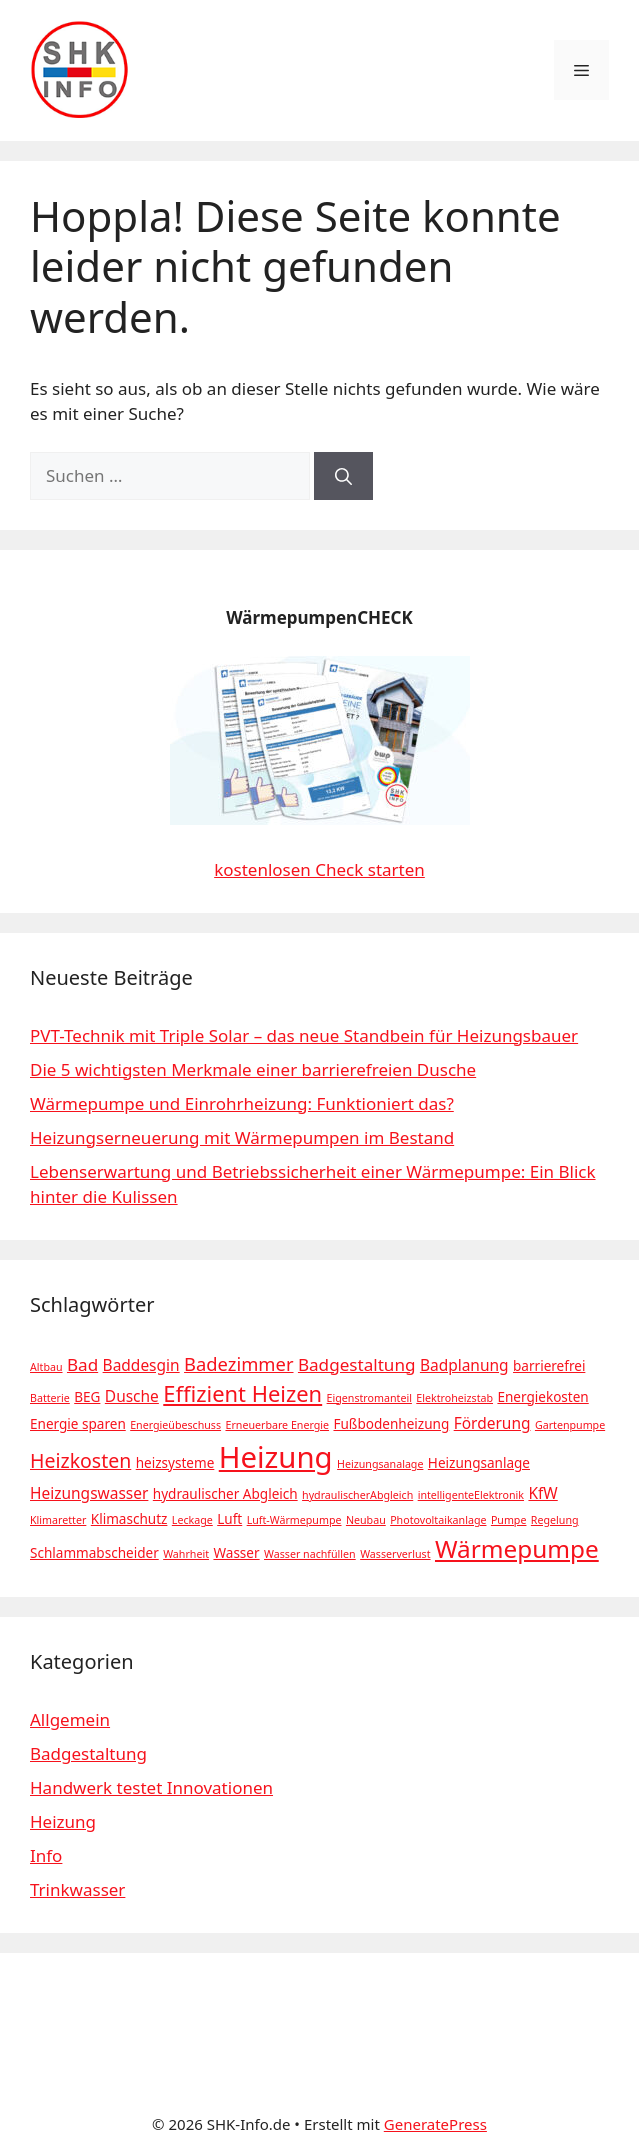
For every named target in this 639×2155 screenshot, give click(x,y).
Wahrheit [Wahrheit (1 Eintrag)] (186, 1554)
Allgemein (70, 1719)
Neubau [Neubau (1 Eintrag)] (366, 1520)
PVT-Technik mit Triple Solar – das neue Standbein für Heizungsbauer (304, 1035)
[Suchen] (343, 476)
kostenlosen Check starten (319, 869)
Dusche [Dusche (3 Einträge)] (132, 1396)
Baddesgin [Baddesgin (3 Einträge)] (141, 1365)
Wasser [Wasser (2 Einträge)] (236, 1553)
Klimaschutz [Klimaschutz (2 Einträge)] (129, 1519)
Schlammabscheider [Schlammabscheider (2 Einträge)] (94, 1553)
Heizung (63, 1821)
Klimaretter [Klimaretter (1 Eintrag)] (58, 1520)
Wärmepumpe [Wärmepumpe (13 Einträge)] (517, 1548)
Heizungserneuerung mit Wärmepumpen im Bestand (242, 1137)
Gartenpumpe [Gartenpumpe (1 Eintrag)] (570, 1425)
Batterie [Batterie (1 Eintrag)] (50, 1398)
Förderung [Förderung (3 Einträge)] (492, 1423)
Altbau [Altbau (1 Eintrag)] (46, 1367)
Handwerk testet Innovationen (151, 1787)
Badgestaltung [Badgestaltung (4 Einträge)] (357, 1364)
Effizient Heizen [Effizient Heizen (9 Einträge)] (242, 1393)
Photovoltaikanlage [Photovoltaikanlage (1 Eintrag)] (438, 1520)
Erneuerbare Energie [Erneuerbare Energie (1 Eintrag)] (277, 1425)
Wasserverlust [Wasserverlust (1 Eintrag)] (395, 1554)
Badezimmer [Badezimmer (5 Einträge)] (238, 1363)
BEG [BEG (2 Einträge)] (87, 1397)
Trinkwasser (77, 1889)
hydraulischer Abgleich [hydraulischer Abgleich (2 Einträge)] (225, 1494)
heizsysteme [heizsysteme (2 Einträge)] (175, 1463)
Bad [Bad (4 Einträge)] (82, 1364)
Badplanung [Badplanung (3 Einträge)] (464, 1365)
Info (46, 1855)
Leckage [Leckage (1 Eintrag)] (192, 1520)
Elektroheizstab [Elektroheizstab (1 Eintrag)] (454, 1398)
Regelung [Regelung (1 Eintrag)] (555, 1520)
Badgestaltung (88, 1753)
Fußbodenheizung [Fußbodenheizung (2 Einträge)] (391, 1424)
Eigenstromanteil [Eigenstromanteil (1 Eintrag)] (369, 1398)
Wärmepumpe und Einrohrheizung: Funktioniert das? (242, 1103)
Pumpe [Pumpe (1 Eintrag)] (509, 1520)
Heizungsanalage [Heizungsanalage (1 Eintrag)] (380, 1464)
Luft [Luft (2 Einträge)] (229, 1519)
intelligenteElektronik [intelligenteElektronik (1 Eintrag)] (471, 1495)
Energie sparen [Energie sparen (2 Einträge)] (78, 1424)
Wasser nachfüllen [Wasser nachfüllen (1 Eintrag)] (310, 1554)
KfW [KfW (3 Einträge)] (542, 1493)
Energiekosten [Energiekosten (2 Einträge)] (542, 1397)
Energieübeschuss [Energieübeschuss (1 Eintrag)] (175, 1425)
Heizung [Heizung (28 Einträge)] (276, 1457)
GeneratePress (435, 2124)
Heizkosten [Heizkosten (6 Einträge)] (80, 1460)
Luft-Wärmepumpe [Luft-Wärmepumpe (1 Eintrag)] (294, 1520)
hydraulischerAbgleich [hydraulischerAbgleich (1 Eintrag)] (357, 1495)
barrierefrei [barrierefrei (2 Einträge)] (549, 1366)
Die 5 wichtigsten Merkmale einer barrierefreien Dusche (253, 1069)
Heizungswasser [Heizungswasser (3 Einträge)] (89, 1493)
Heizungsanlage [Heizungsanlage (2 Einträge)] (479, 1463)
